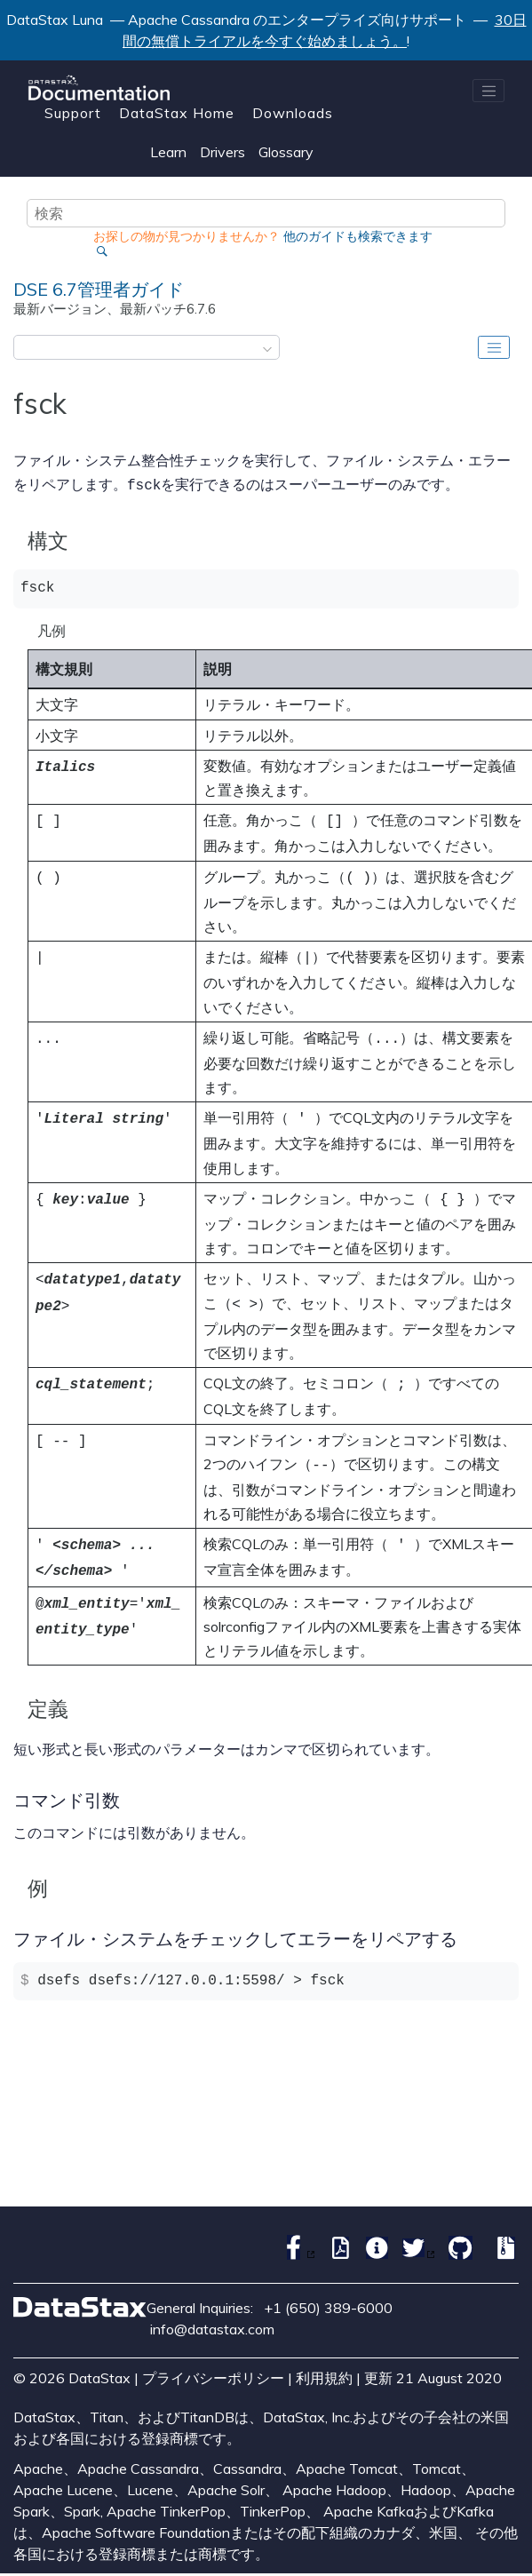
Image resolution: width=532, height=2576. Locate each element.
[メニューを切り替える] (488, 90)
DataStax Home (176, 113)
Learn (168, 152)
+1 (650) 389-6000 (328, 2286)
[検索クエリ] (266, 213)
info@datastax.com (212, 2308)
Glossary (286, 152)
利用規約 (324, 2356)
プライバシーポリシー (213, 2356)
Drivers (222, 152)
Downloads (292, 113)
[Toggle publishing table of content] (494, 347)
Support (72, 113)
